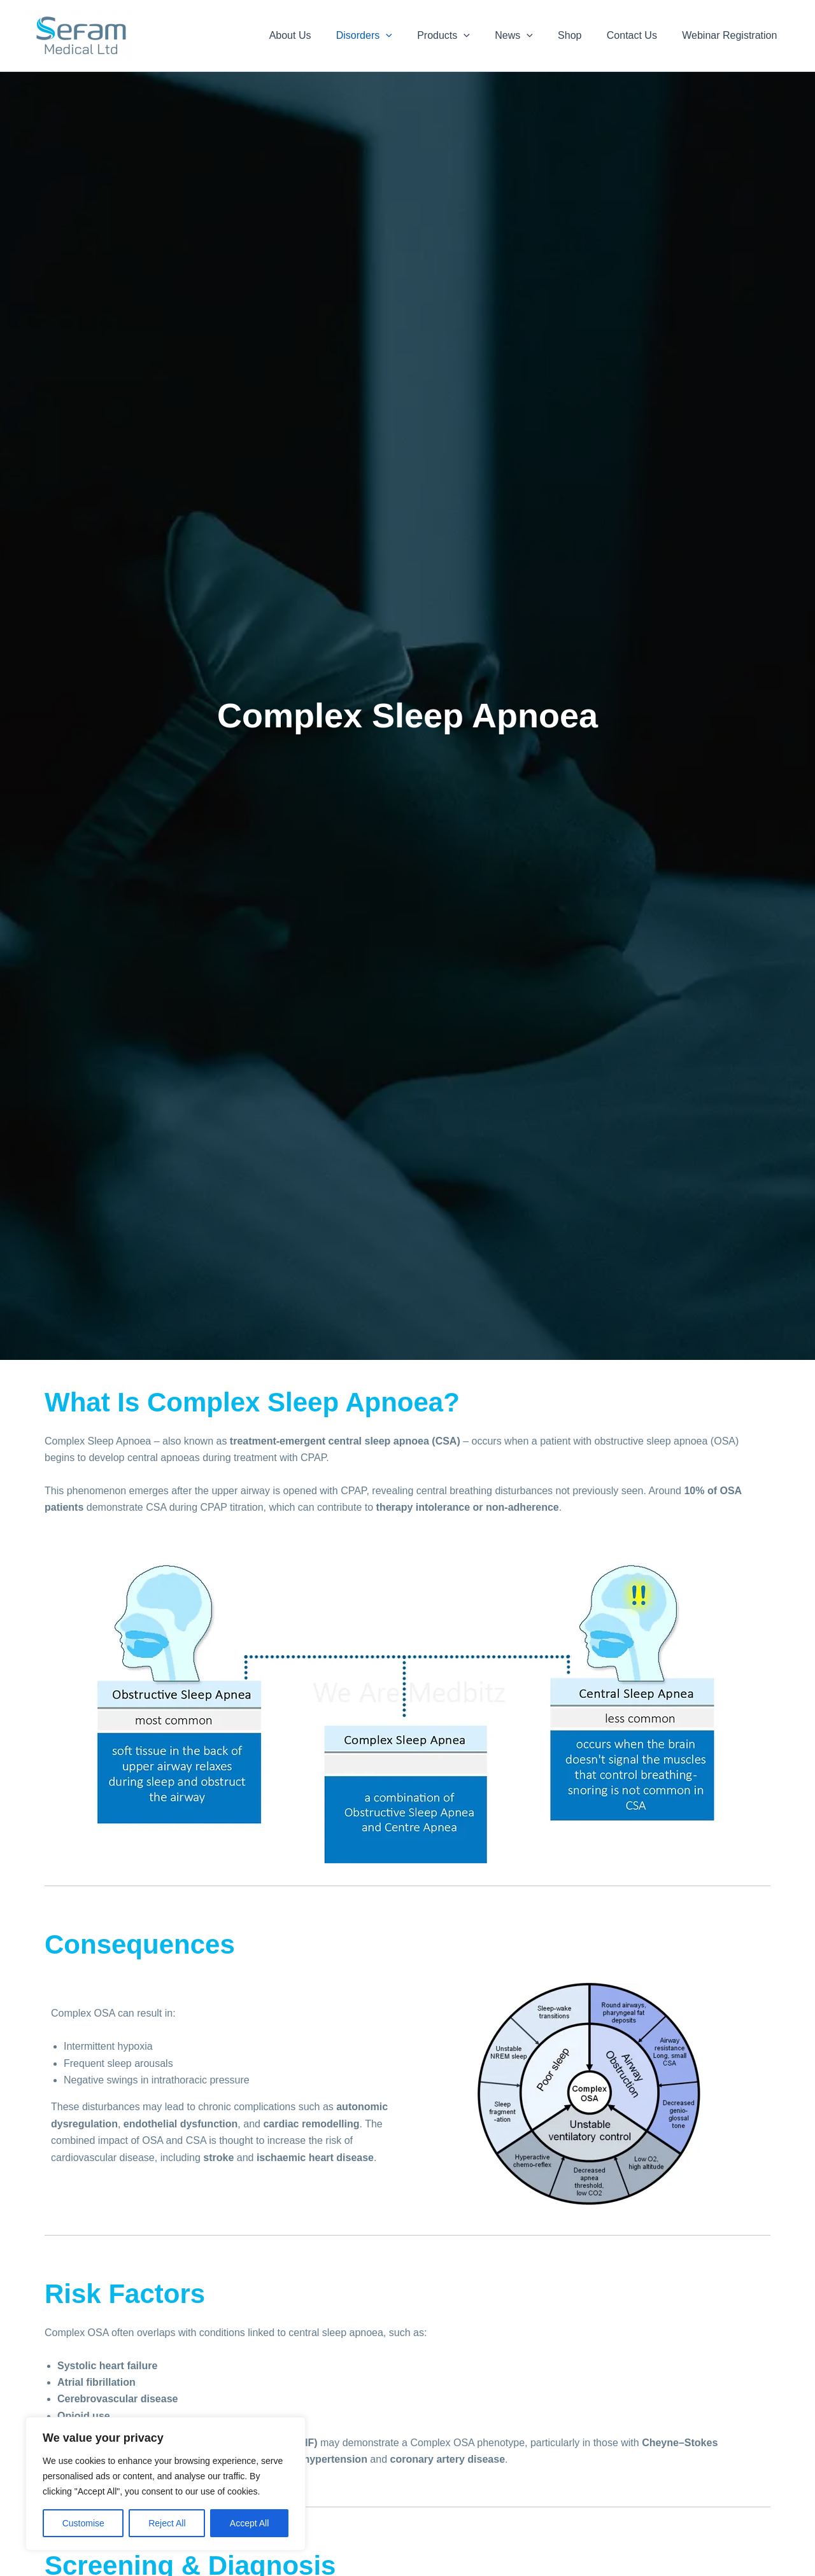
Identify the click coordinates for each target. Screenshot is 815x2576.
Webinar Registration (731, 35)
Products (464, 35)
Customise (83, 2523)
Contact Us (639, 35)
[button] (411, 35)
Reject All (166, 2523)
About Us (320, 35)
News (530, 35)
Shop (581, 35)
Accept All (249, 2523)
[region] (165, 2484)
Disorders (390, 35)
